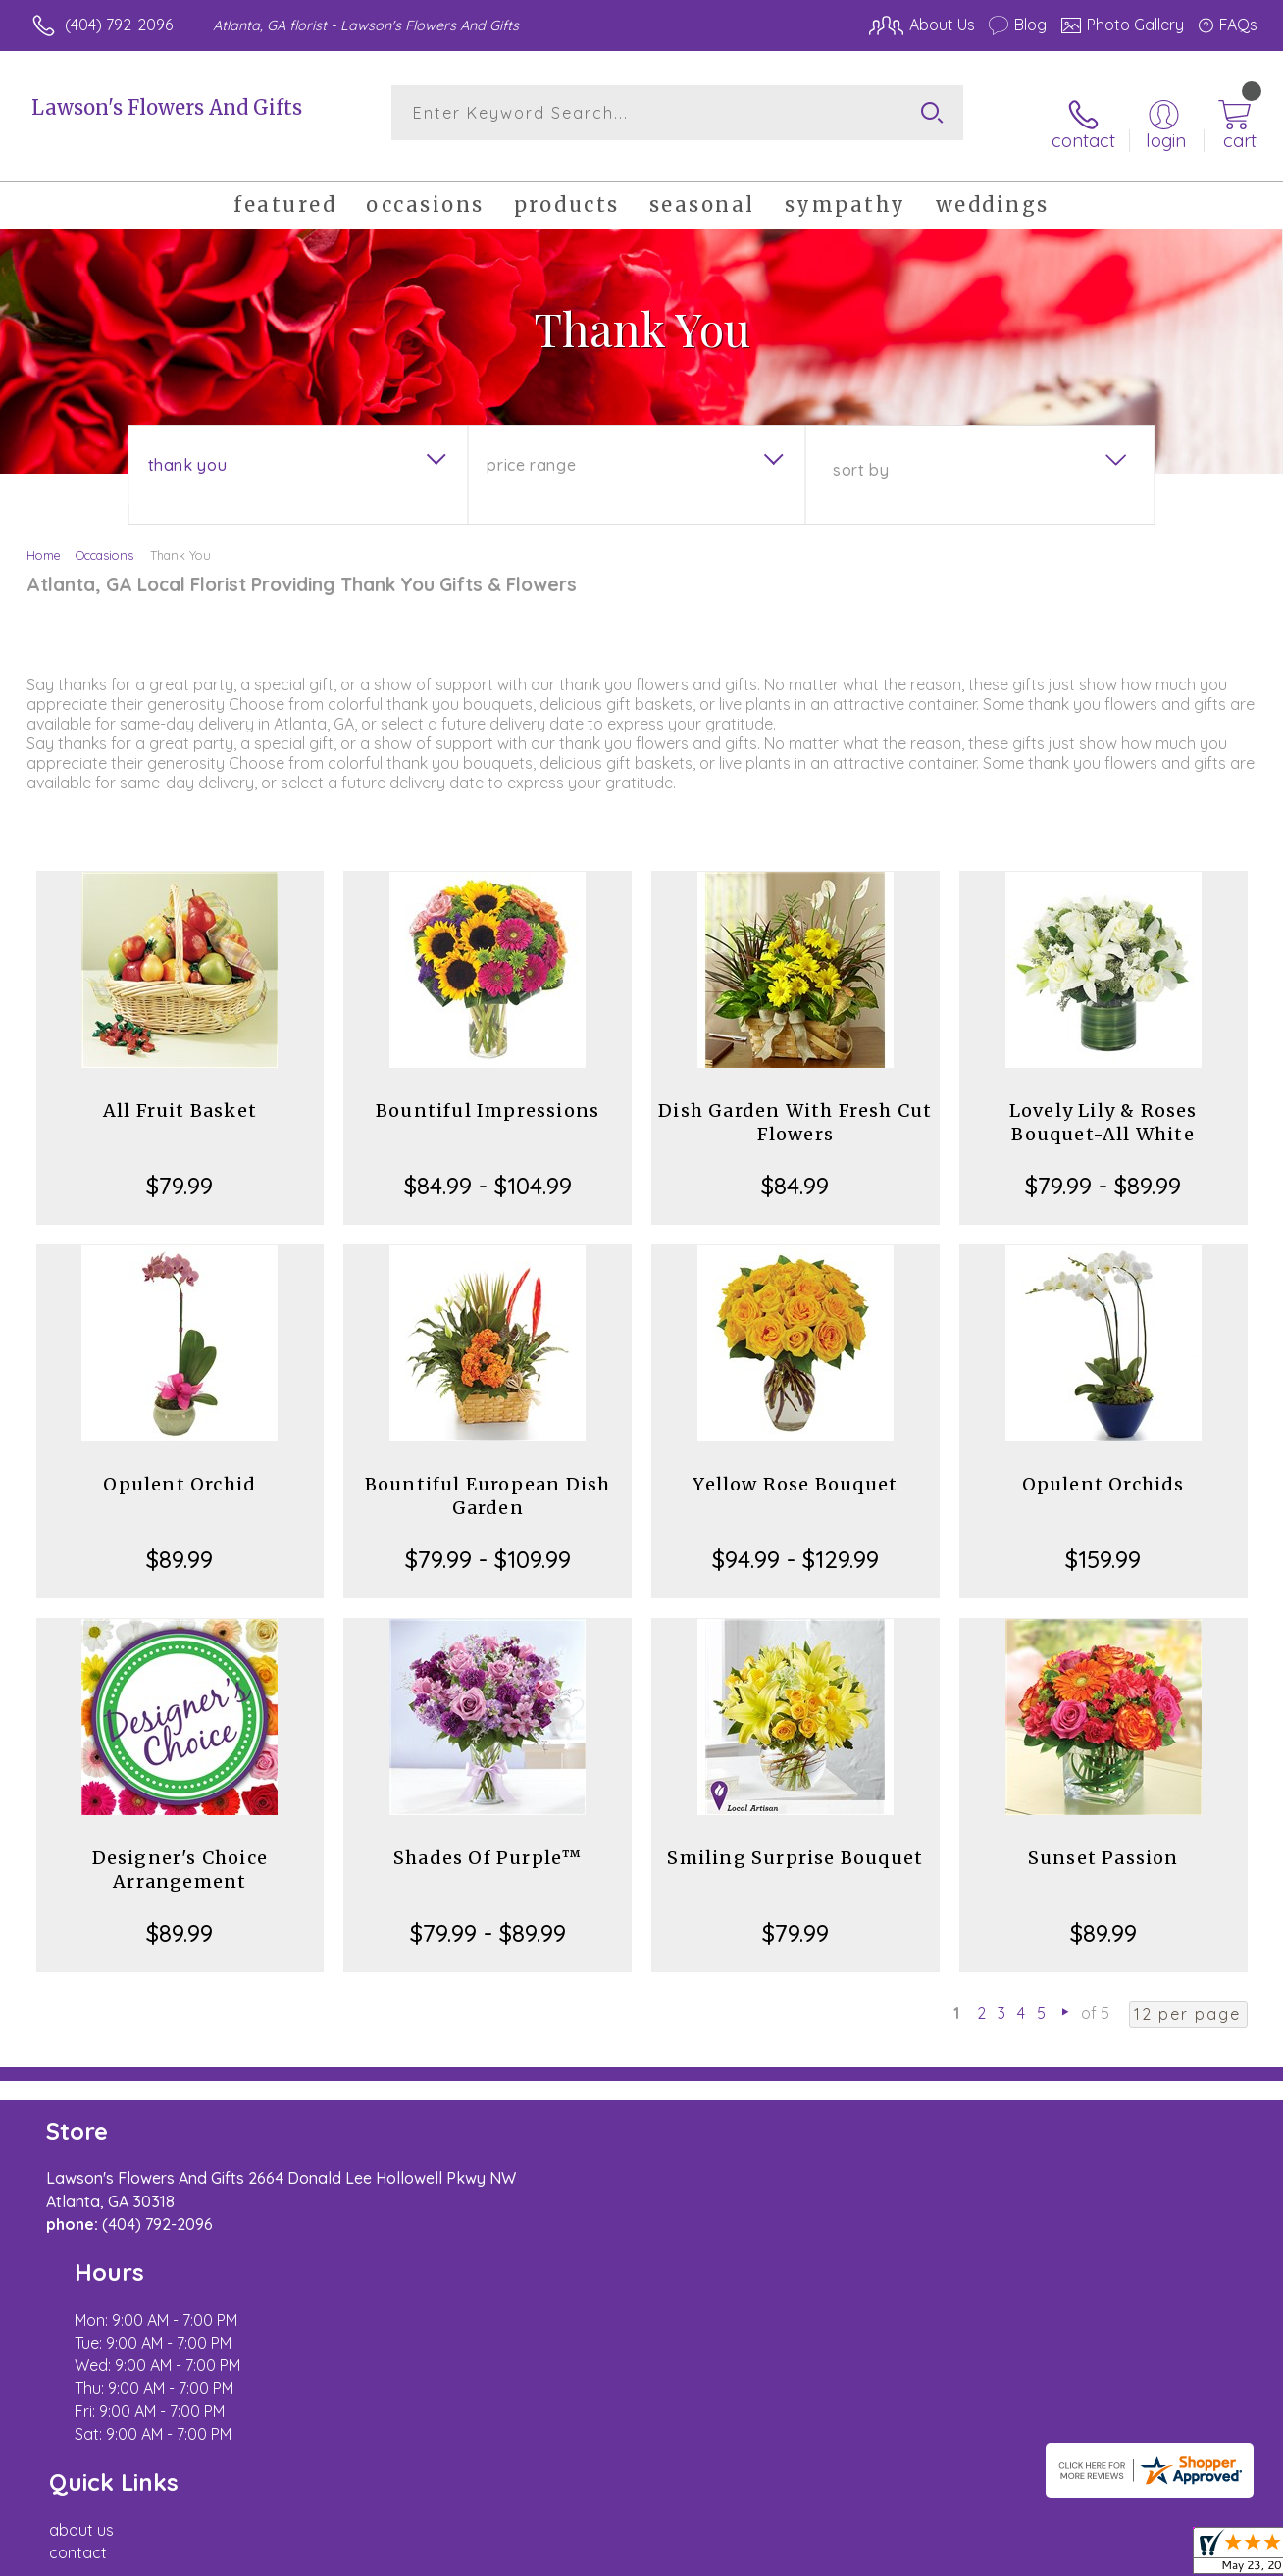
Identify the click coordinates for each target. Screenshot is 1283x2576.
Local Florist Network (1080, 2555)
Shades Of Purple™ (487, 1840)
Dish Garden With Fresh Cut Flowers (795, 1105)
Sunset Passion (1103, 1840)
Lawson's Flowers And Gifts (166, 107)
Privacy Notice (940, 2555)
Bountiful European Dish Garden (488, 1478)
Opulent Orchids (1103, 1466)
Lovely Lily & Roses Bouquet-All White (1103, 1105)
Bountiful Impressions (487, 1093)
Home (43, 537)
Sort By (861, 452)
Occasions (104, 537)
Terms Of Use (824, 2555)
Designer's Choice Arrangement (180, 1852)
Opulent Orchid (179, 1466)
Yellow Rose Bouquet (795, 1466)
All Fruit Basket (180, 1093)
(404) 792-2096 (119, 24)
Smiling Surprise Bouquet (795, 1840)
